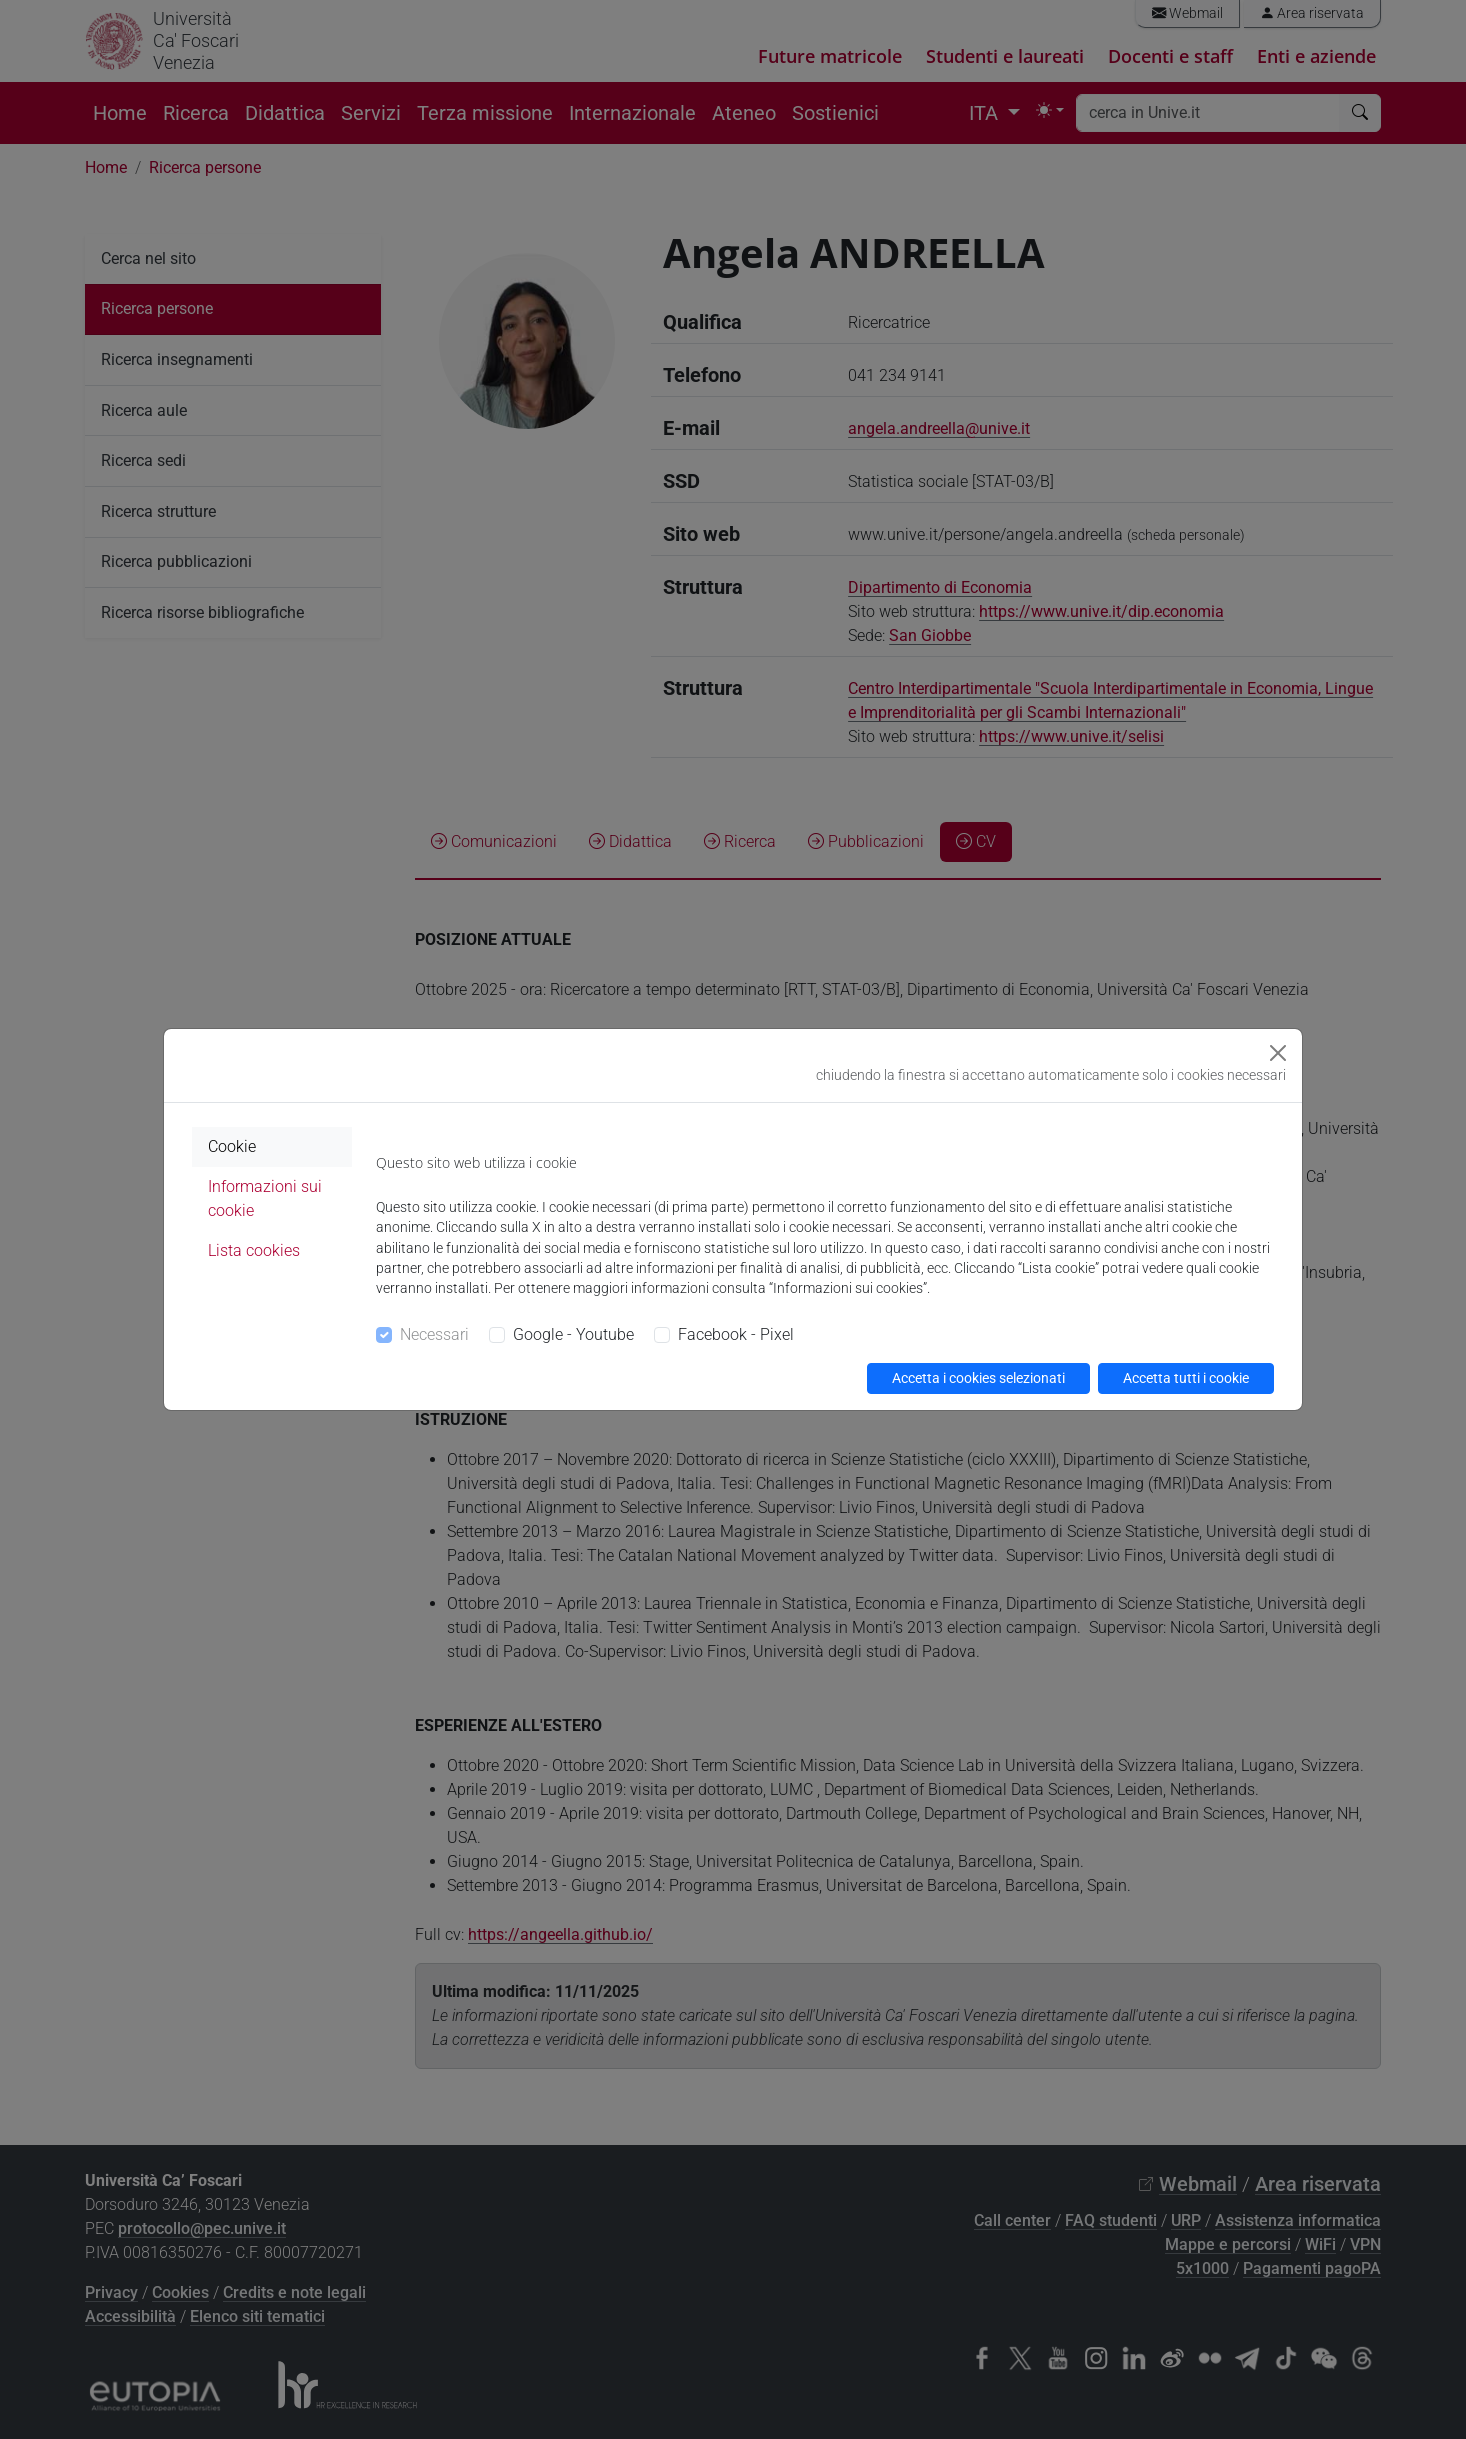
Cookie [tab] (232, 1146)
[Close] (1278, 1053)
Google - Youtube (573, 1334)
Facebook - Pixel (736, 1334)
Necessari (434, 1334)
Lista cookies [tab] (254, 1250)
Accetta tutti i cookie (1186, 1378)
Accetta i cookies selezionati (978, 1378)
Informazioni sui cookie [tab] (265, 1198)
